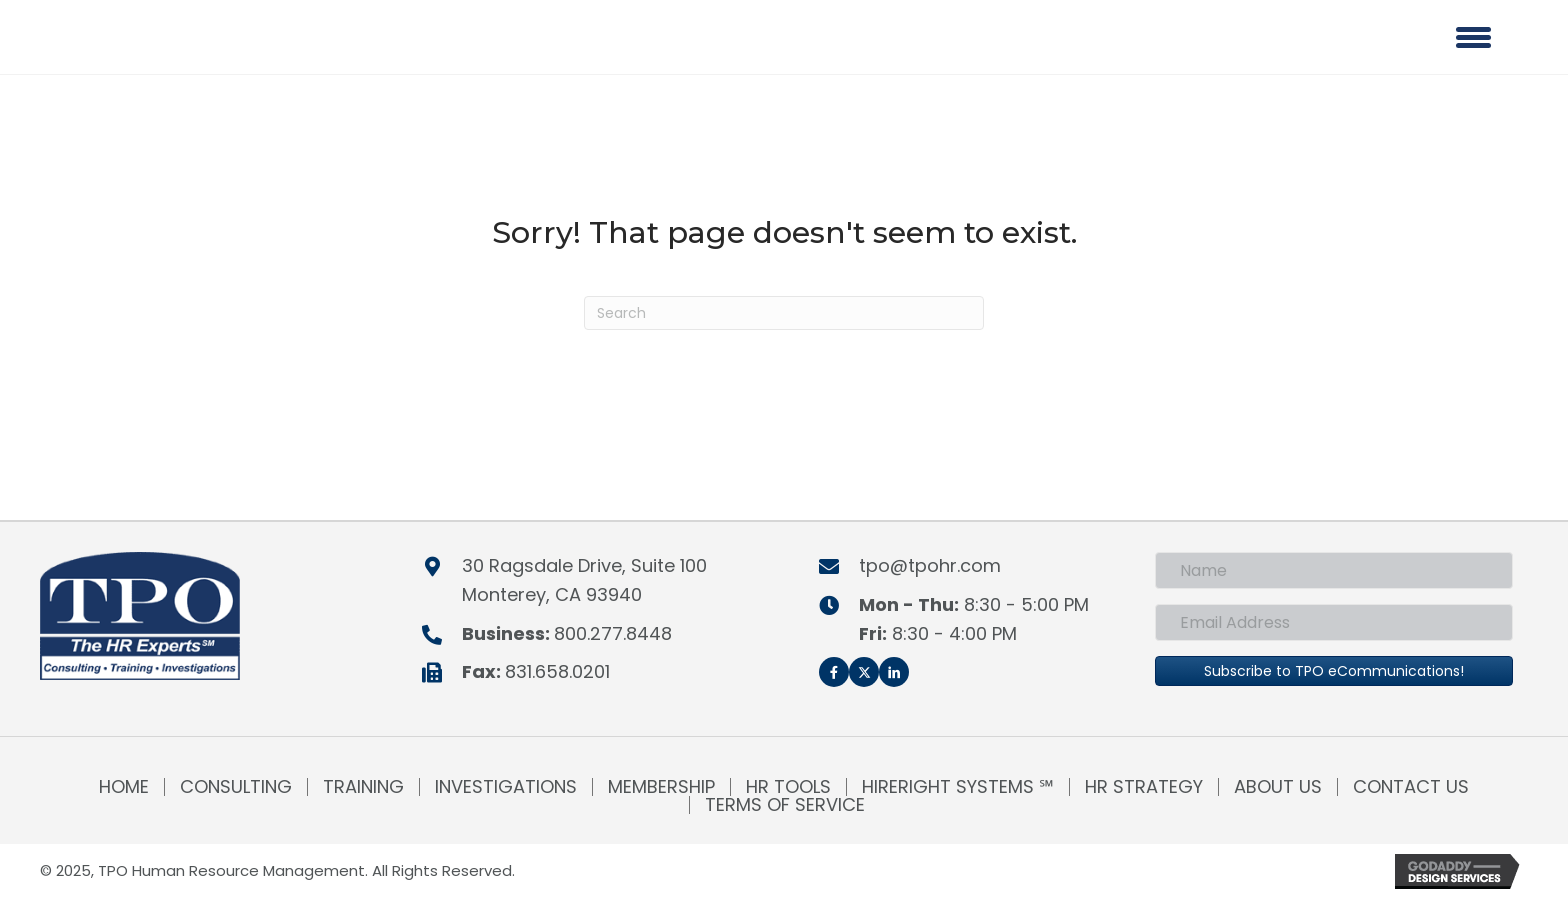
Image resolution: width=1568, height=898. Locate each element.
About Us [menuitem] (1278, 787)
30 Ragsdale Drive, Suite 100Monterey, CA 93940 (584, 580)
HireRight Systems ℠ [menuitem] (958, 787)
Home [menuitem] (124, 787)
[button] (834, 672)
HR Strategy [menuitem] (1144, 787)
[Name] (1333, 570)
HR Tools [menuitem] (788, 787)
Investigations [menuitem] (506, 787)
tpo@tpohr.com (930, 565)
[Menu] (1473, 37)
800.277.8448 (613, 633)
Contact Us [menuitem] (1411, 787)
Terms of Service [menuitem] (785, 805)
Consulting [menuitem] (236, 787)
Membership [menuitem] (661, 787)
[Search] (784, 313)
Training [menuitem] (363, 787)
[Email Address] (1333, 622)
